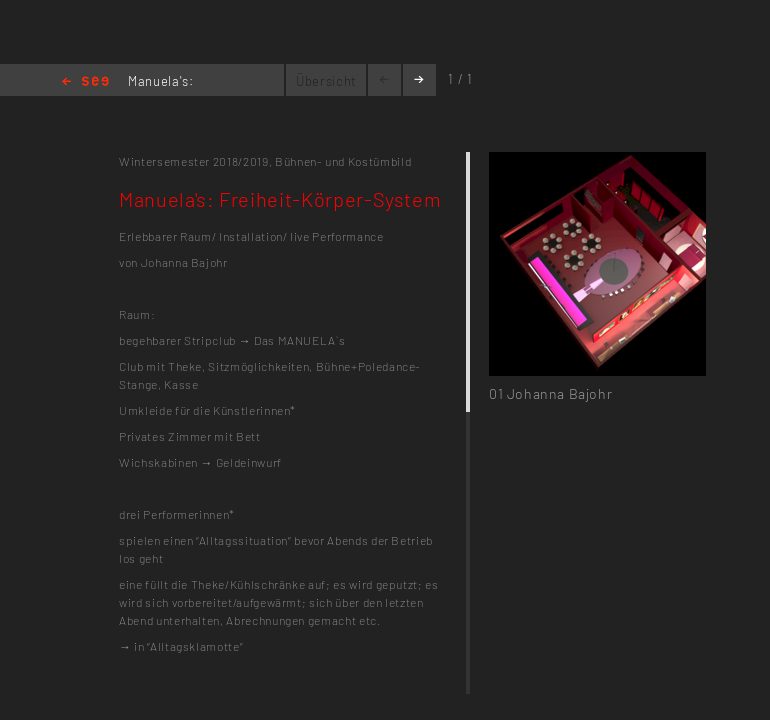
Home (85, 82)
